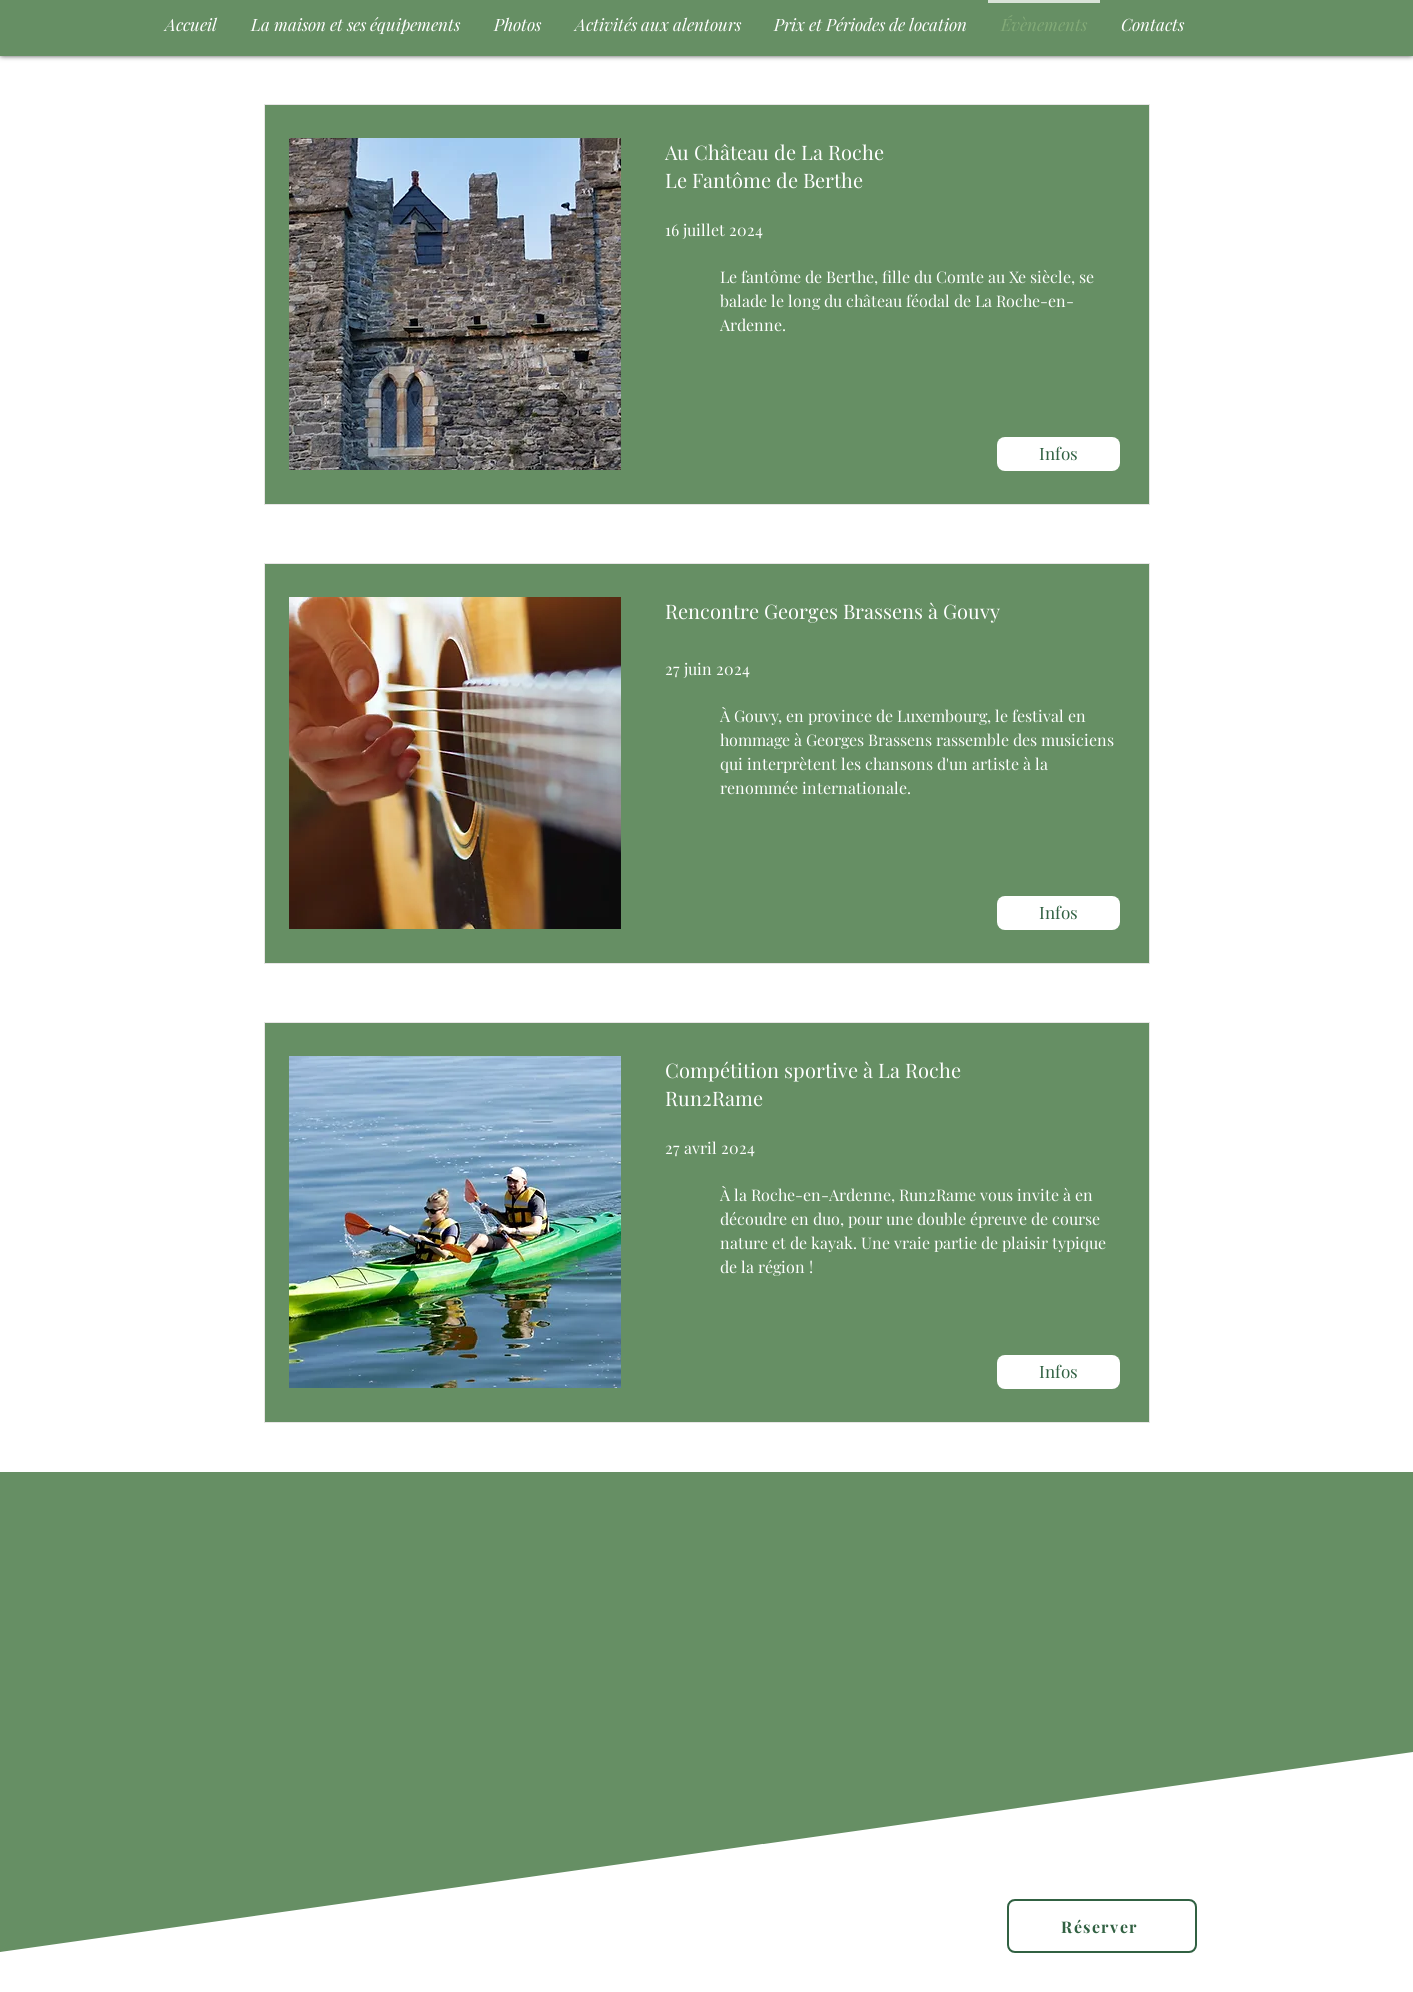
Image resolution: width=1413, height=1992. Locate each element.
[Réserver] (1102, 1926)
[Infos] (1058, 454)
